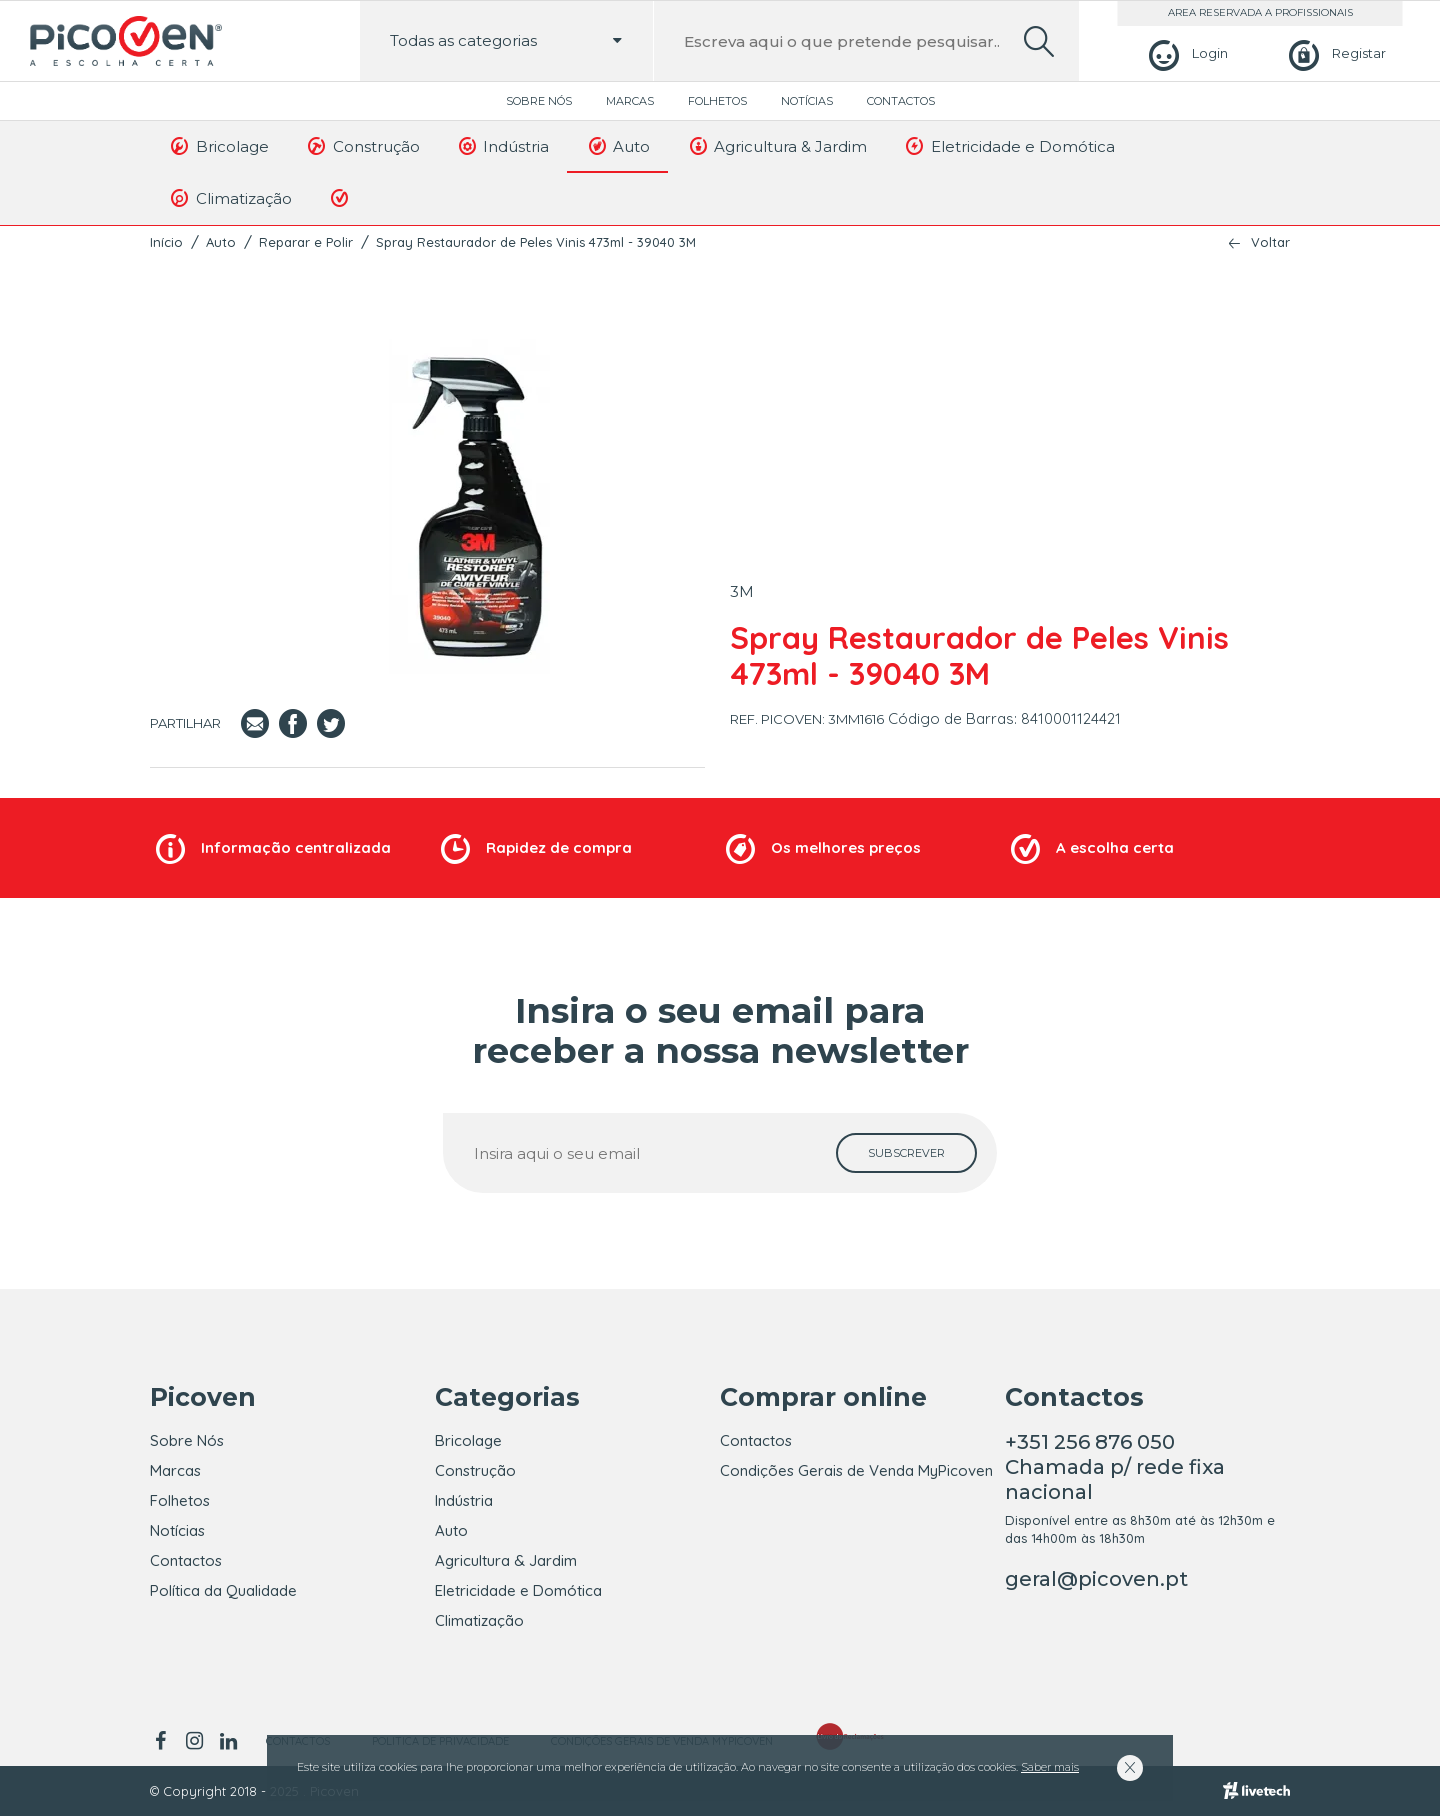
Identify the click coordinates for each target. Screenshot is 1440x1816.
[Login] (1185, 53)
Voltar (1270, 242)
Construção (362, 146)
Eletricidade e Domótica (1009, 146)
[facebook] (163, 1741)
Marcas (630, 101)
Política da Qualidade (223, 1590)
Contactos (901, 101)
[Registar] (1334, 53)
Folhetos (717, 101)
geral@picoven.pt (1096, 1579)
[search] (1039, 41)
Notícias (807, 101)
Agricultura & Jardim (776, 146)
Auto (617, 146)
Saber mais (1050, 1767)
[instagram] (194, 1741)
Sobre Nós (539, 101)
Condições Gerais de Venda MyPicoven (856, 1470)
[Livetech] (1256, 1791)
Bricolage (218, 146)
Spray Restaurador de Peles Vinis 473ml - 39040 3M (536, 242)
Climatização (230, 198)
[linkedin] (228, 1741)
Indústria (503, 146)
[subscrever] (906, 1153)
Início (166, 242)
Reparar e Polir (306, 242)
